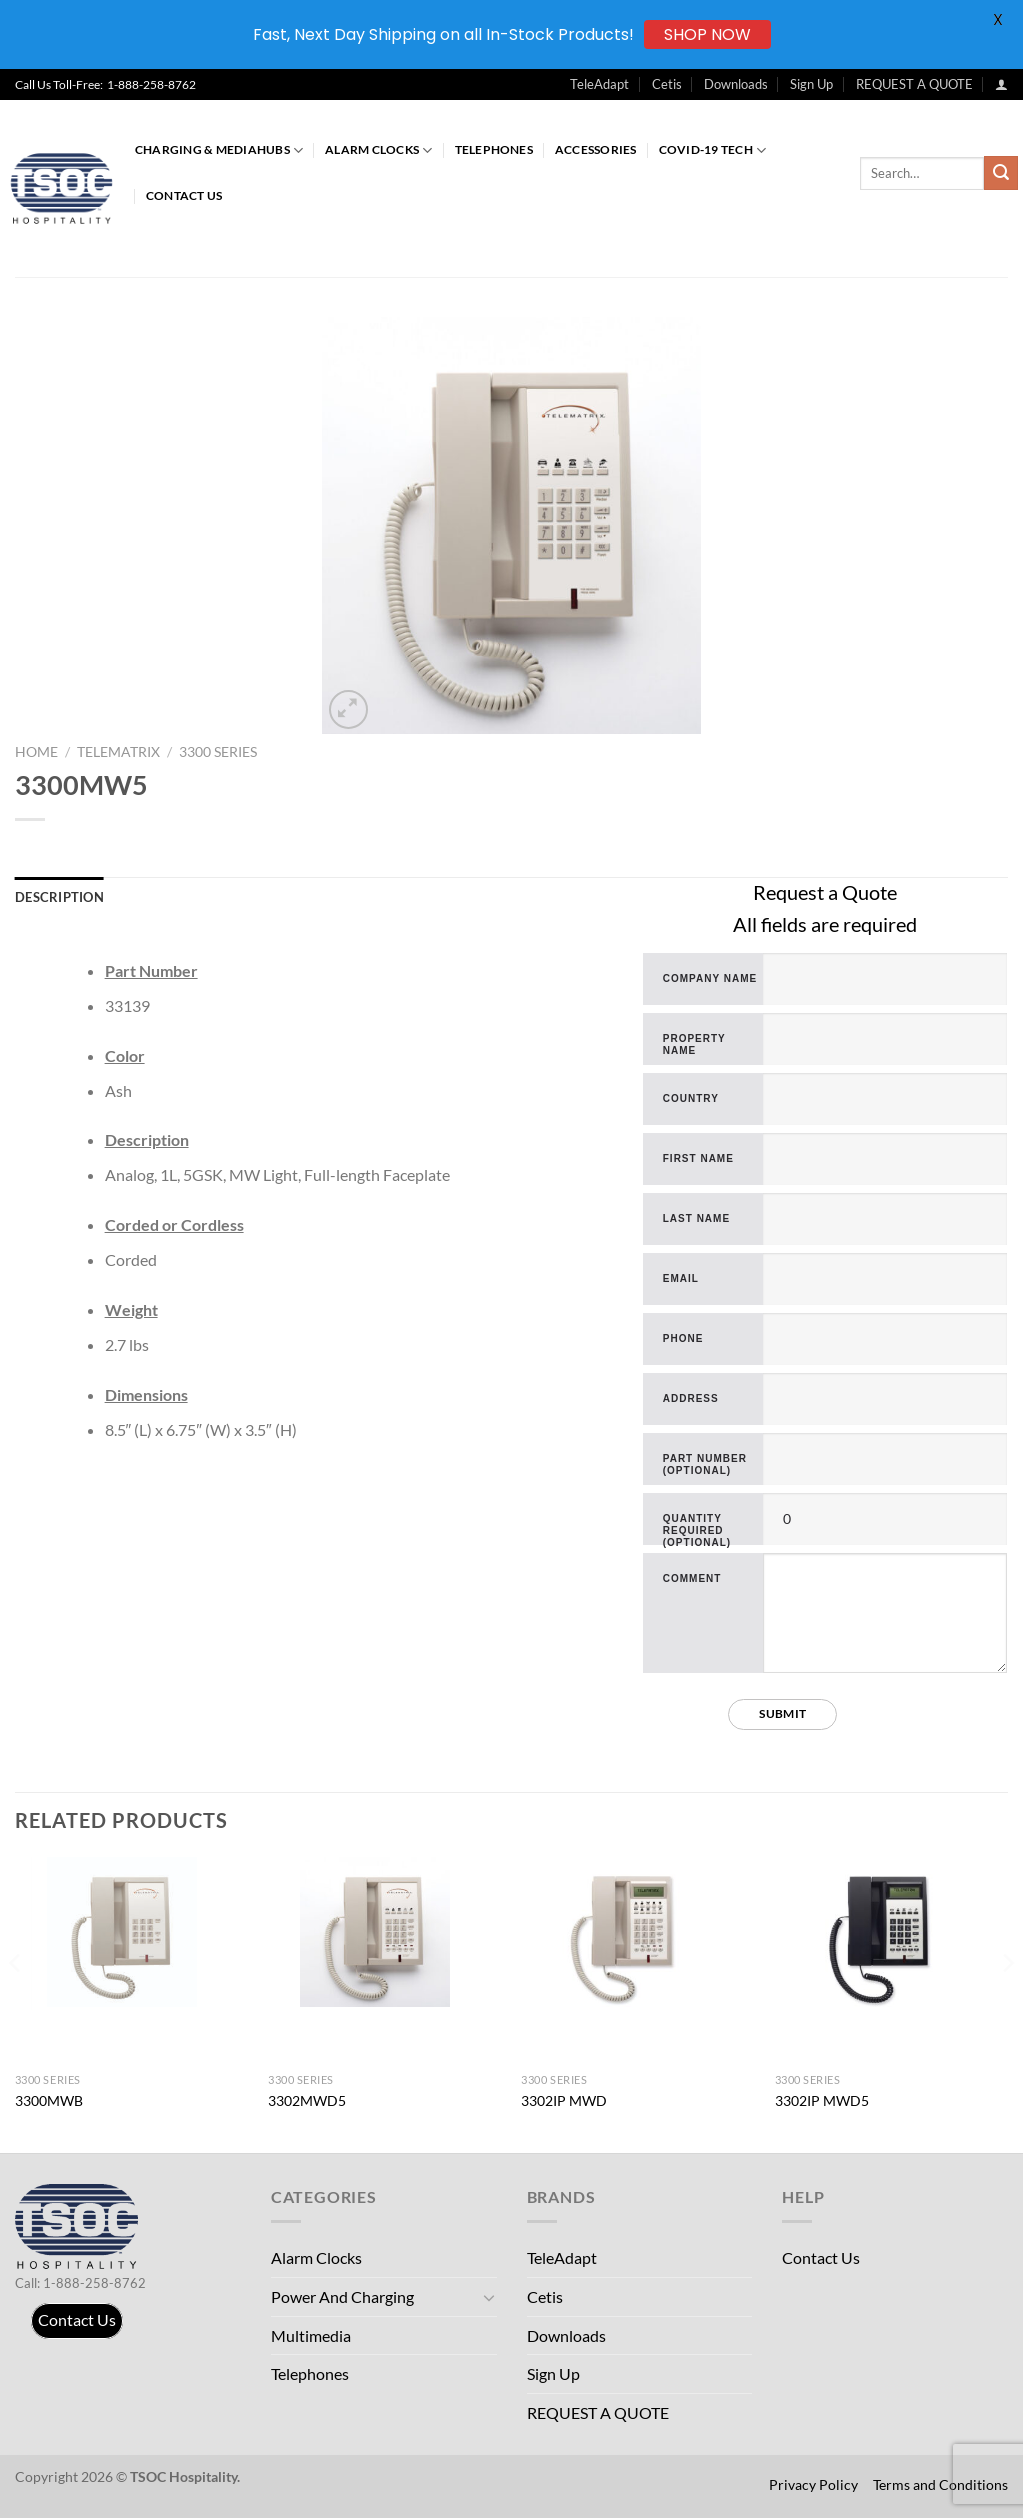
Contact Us (184, 195)
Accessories (596, 149)
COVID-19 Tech (713, 150)
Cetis (667, 84)
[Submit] (1001, 173)
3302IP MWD (564, 2100)
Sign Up (811, 84)
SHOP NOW (707, 34)
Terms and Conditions (940, 2484)
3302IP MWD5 (822, 2100)
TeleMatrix (118, 752)
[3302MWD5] (385, 1932)
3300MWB (49, 2100)
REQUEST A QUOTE (914, 84)
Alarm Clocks (378, 150)
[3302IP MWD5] (891, 1932)
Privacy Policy (813, 2484)
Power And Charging (342, 2296)
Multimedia (311, 2335)
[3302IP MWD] (638, 1932)
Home (36, 752)
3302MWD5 (307, 2100)
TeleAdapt (599, 84)
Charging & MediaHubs (219, 150)
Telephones (494, 149)
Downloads (736, 84)
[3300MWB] (132, 1932)
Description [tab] (59, 897)
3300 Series (218, 752)
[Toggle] (489, 2297)
